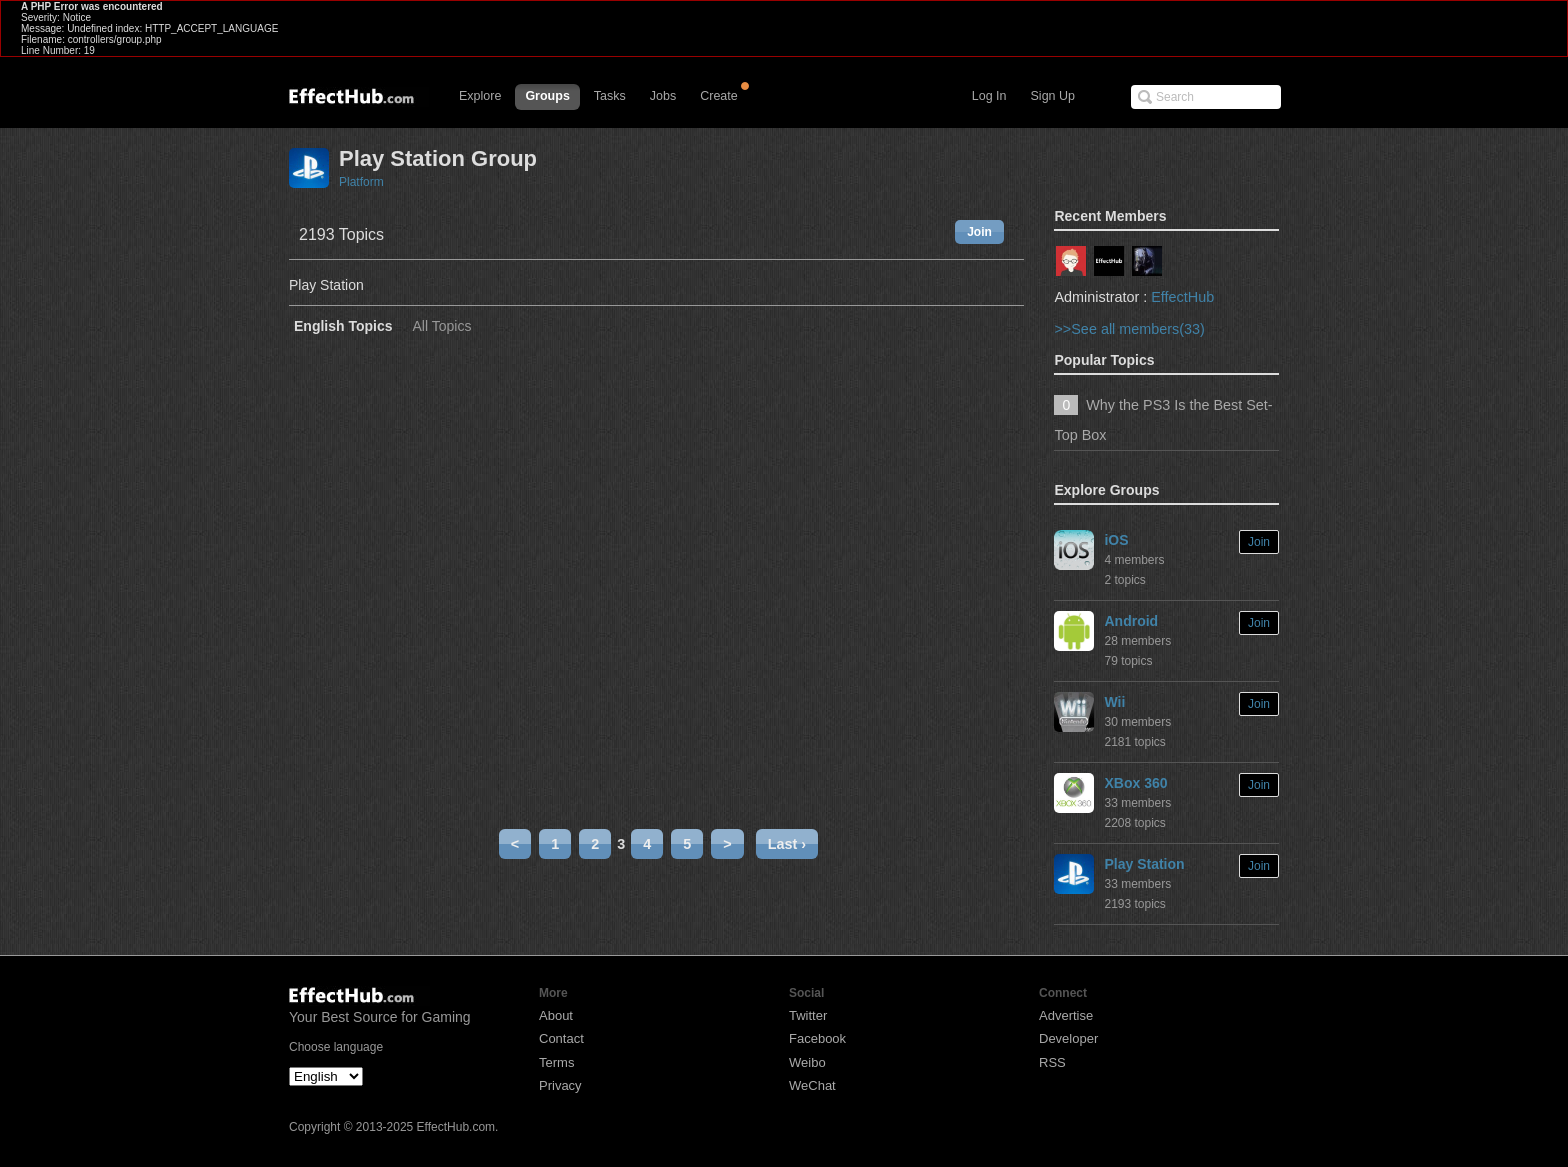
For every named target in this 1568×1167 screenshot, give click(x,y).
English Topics (343, 326)
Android (1131, 621)
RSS (1052, 1062)
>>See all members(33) (1129, 329)
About (556, 1015)
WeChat (812, 1085)
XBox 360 (1135, 783)
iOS (1116, 540)
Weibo (807, 1062)
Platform (361, 182)
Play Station (1144, 864)
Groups (547, 96)
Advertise (1066, 1015)
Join (979, 232)
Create (719, 96)
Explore (480, 96)
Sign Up (1053, 96)
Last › (787, 844)
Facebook (817, 1038)
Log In (989, 96)
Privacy (560, 1085)
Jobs (663, 96)
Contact (561, 1038)
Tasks (610, 96)
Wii (1114, 702)
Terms (556, 1062)
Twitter (808, 1015)
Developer (1068, 1038)
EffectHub (1182, 297)
